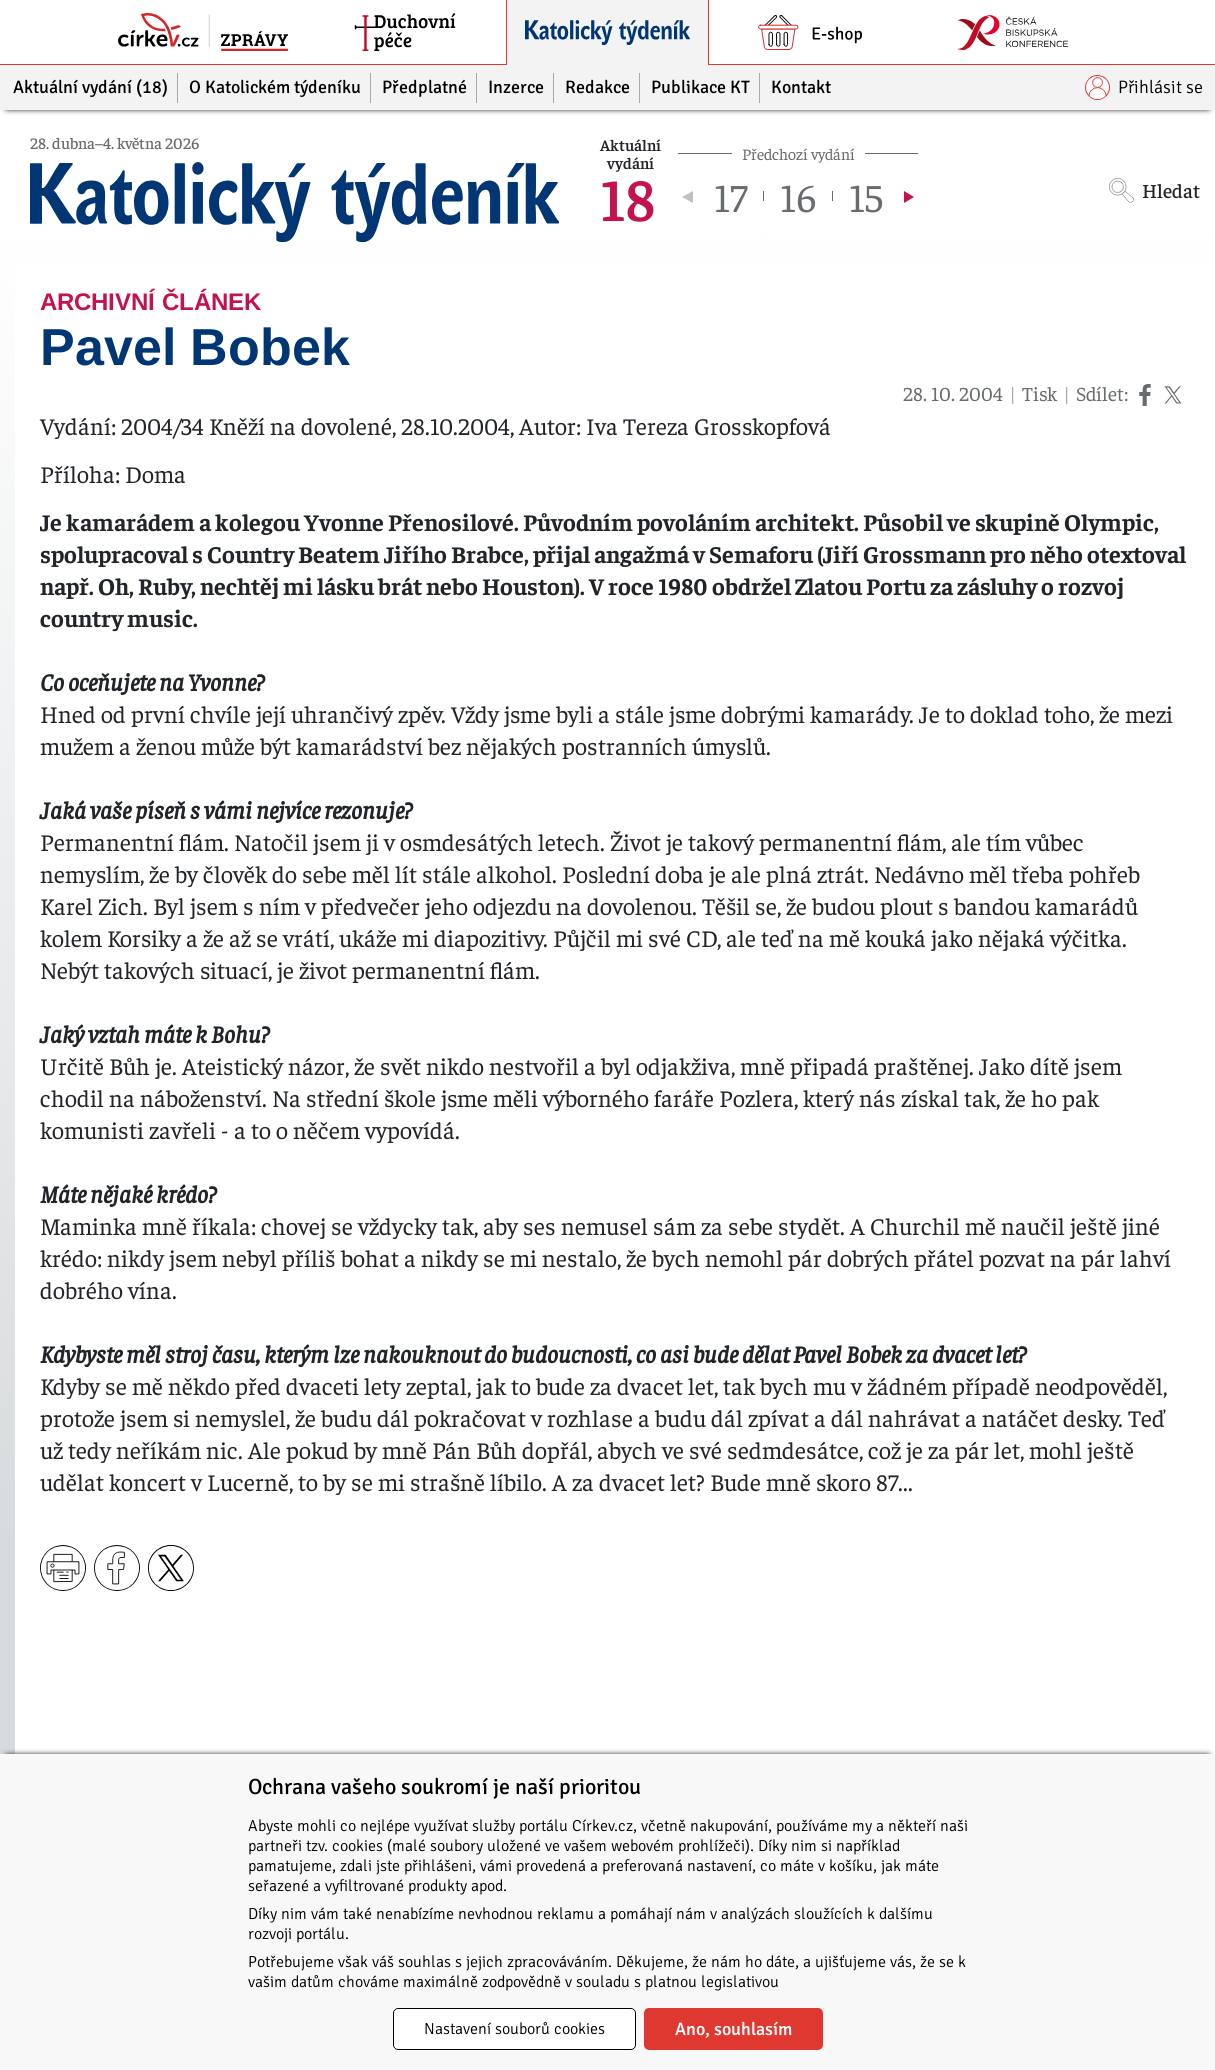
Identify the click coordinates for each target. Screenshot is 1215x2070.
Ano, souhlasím (733, 2029)
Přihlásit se (1144, 87)
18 (627, 196)
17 (730, 196)
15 (866, 196)
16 (798, 196)
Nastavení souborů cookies (514, 2029)
